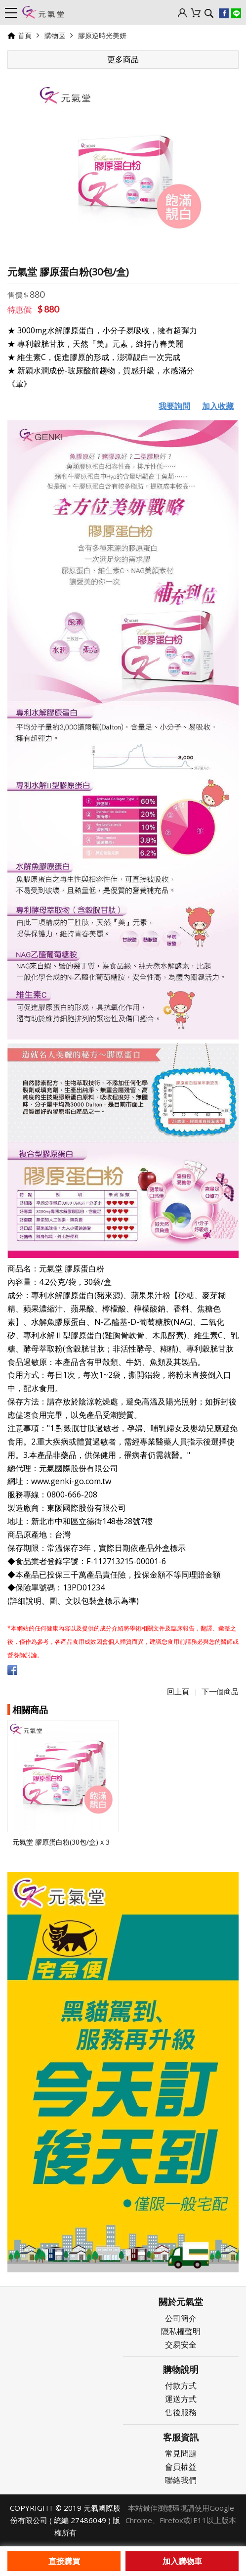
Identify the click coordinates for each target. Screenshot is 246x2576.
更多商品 (123, 59)
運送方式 (181, 2399)
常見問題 (181, 2453)
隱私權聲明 (181, 2331)
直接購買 (64, 2561)
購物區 (54, 35)
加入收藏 (218, 406)
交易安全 (181, 2344)
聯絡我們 (181, 2480)
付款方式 (181, 2385)
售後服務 (181, 2412)
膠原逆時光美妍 (102, 35)
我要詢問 (174, 406)
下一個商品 (220, 1691)
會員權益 (181, 2466)
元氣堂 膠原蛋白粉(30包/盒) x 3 (61, 1842)
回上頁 (178, 1691)
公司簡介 (181, 2318)
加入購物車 (182, 2561)
